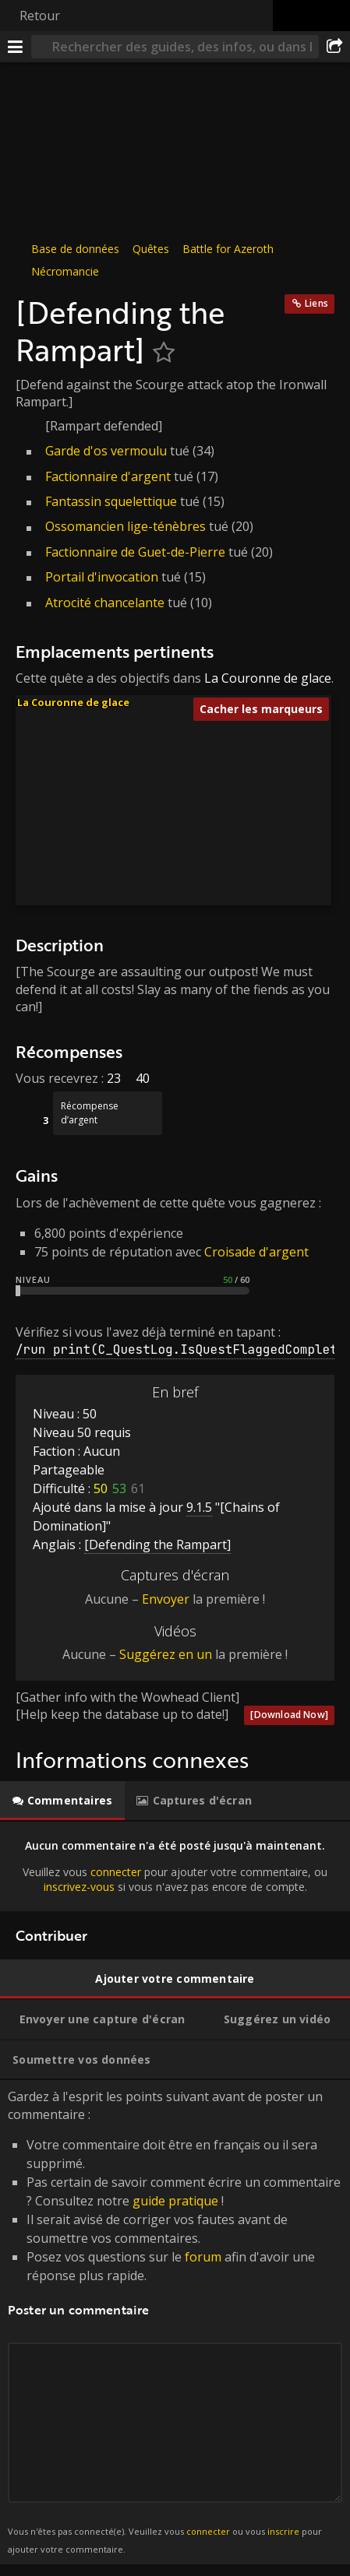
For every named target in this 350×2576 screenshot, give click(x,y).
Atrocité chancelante (104, 602)
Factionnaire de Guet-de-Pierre (135, 552)
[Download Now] (289, 1714)
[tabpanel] (175, 1866)
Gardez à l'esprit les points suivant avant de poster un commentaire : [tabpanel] (175, 2322)
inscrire (283, 2531)
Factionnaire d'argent (108, 476)
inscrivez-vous (79, 1886)
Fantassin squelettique (111, 501)
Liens (316, 303)
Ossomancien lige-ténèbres (125, 526)
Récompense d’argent (89, 1112)
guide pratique (175, 2200)
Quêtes (151, 248)
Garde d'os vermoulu (106, 450)
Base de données (75, 248)
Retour (39, 15)
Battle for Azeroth (228, 248)
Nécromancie (65, 271)
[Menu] (15, 46)
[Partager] (334, 46)
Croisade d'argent (256, 1251)
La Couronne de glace (267, 678)
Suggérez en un (165, 1654)
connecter (115, 1871)
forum (203, 2256)
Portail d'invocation (101, 576)
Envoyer (165, 1599)
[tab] (62, 1800)
